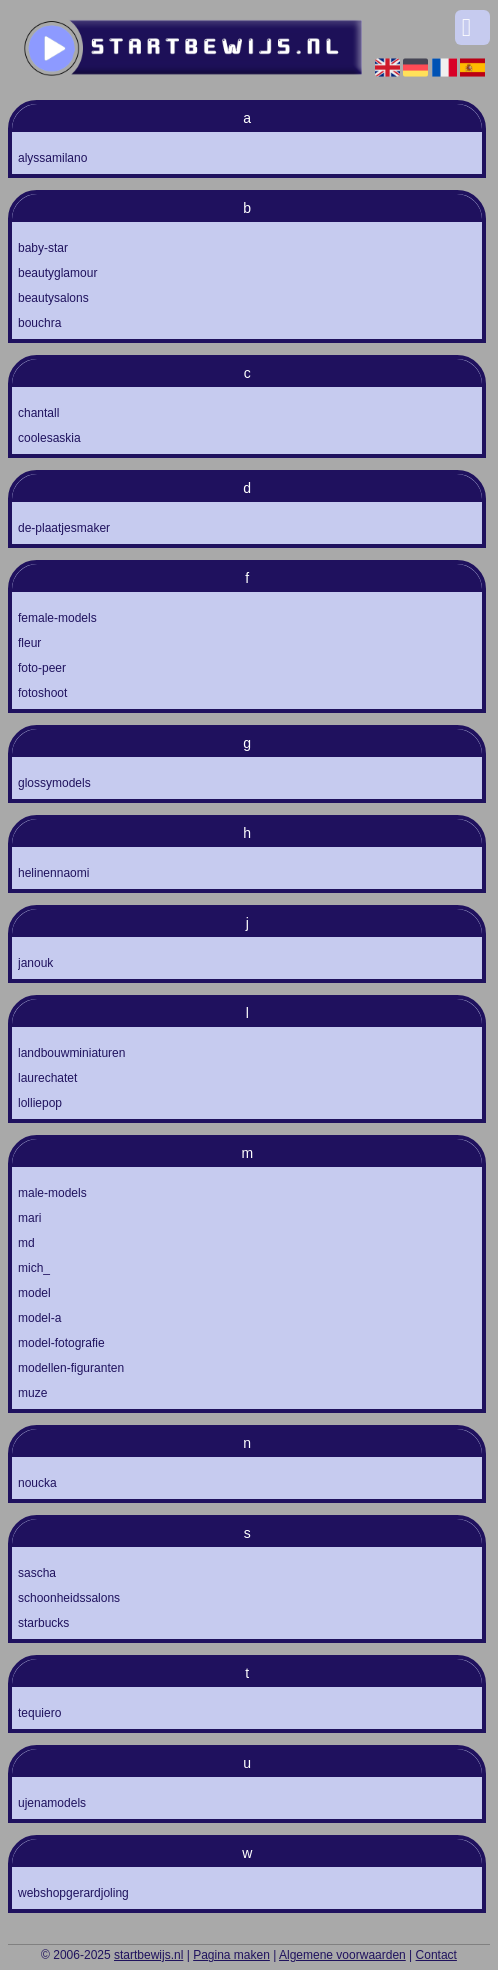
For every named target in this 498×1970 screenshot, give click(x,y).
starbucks (43, 1623)
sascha (37, 1573)
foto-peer (42, 668)
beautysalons (53, 298)
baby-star (43, 248)
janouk (35, 963)
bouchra (39, 323)
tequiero (39, 1713)
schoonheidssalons (69, 1598)
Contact (436, 1955)
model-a (39, 1318)
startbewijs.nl (148, 1955)
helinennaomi (53, 873)
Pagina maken (231, 1955)
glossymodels (54, 783)
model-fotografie (61, 1343)
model (34, 1293)
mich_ (34, 1268)
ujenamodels (52, 1803)
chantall (38, 413)
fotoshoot (42, 693)
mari (29, 1218)
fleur (29, 643)
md (26, 1243)
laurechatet (47, 1078)
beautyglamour (57, 273)
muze (32, 1393)
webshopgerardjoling (73, 1893)
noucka (37, 1483)
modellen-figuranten (71, 1368)
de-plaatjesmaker (64, 528)
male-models (52, 1193)
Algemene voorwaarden (342, 1955)
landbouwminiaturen (71, 1053)
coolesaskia (49, 438)
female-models (57, 618)
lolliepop (40, 1103)
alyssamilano (52, 158)
